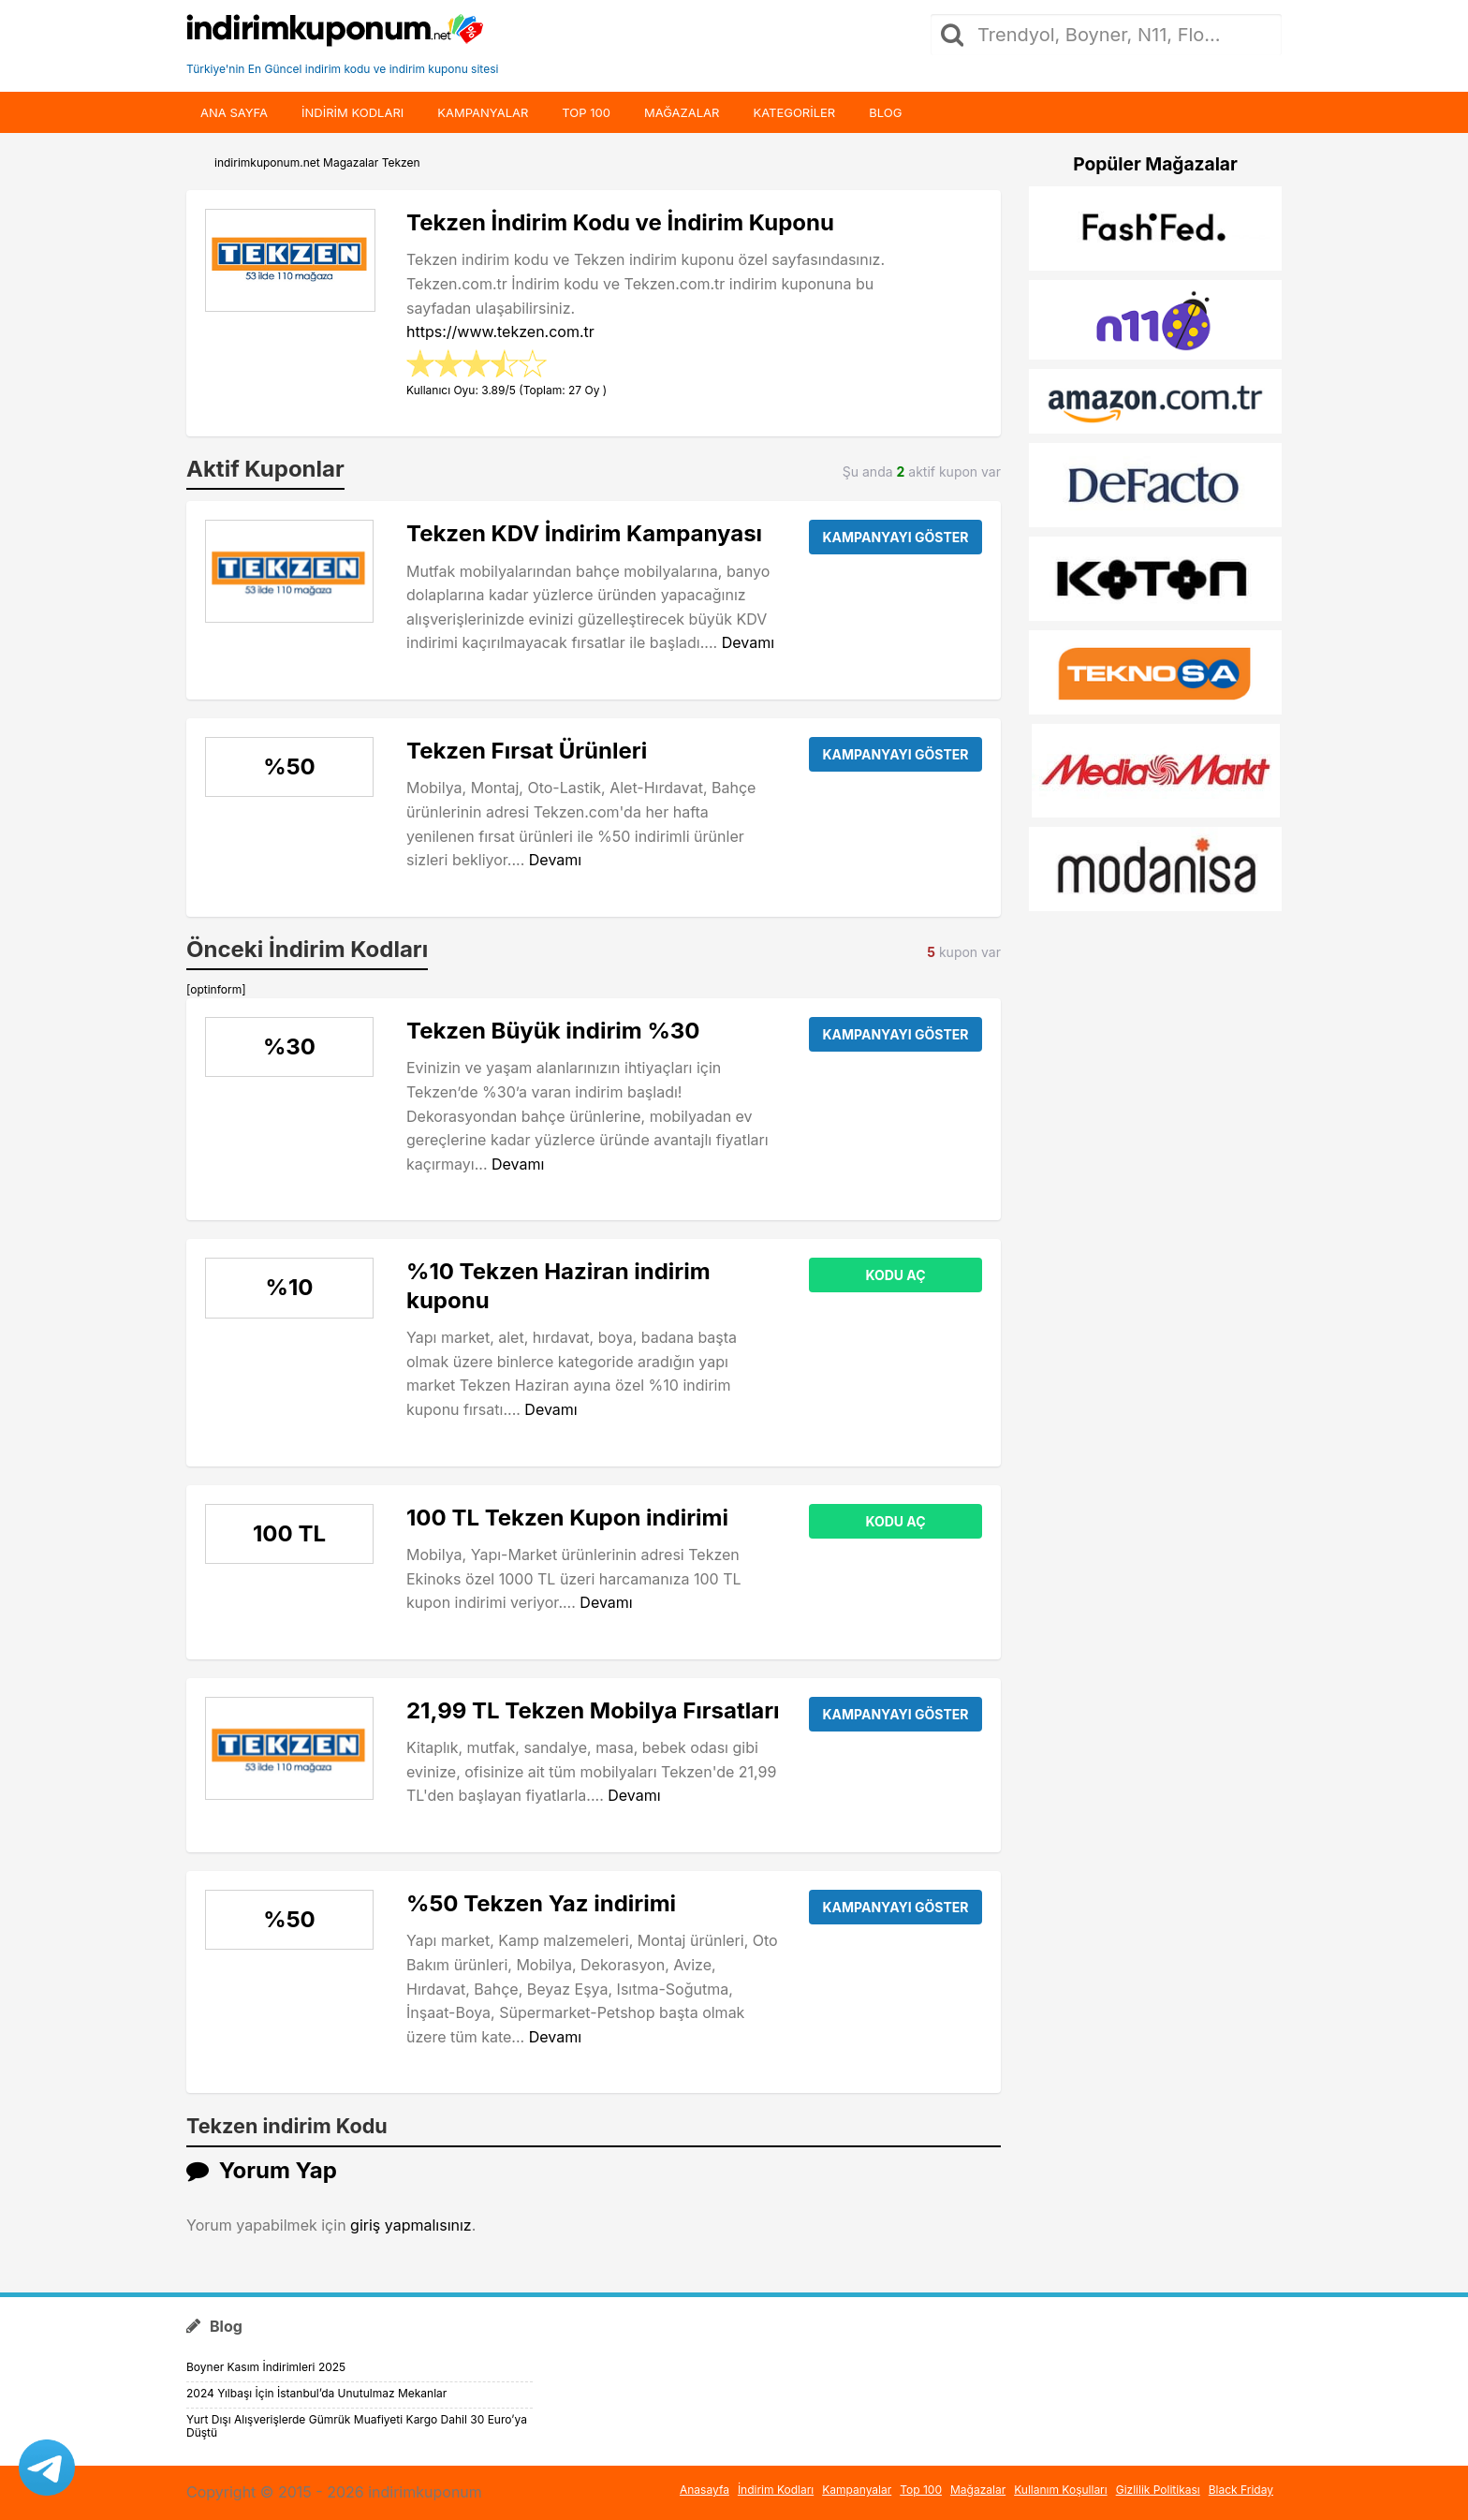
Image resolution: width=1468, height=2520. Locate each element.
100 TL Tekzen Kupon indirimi (567, 1517)
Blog (885, 112)
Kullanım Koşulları (1061, 2490)
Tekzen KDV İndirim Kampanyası (584, 533)
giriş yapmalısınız (411, 2225)
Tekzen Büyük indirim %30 (552, 1030)
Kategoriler (794, 112)
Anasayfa (704, 2490)
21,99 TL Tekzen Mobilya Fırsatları (593, 1710)
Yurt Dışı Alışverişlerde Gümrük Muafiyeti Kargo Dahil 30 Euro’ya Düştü (356, 2425)
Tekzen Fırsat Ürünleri (526, 750)
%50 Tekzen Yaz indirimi (541, 1903)
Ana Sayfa (234, 112)
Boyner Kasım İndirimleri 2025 (265, 2367)
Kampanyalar (482, 112)
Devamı (748, 642)
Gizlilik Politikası (1158, 2490)
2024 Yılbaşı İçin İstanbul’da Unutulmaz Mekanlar (316, 2393)
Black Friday (1241, 2490)
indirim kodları (352, 112)
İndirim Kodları (776, 2490)
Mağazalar (681, 112)
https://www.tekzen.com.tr (500, 331)
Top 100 (586, 112)
